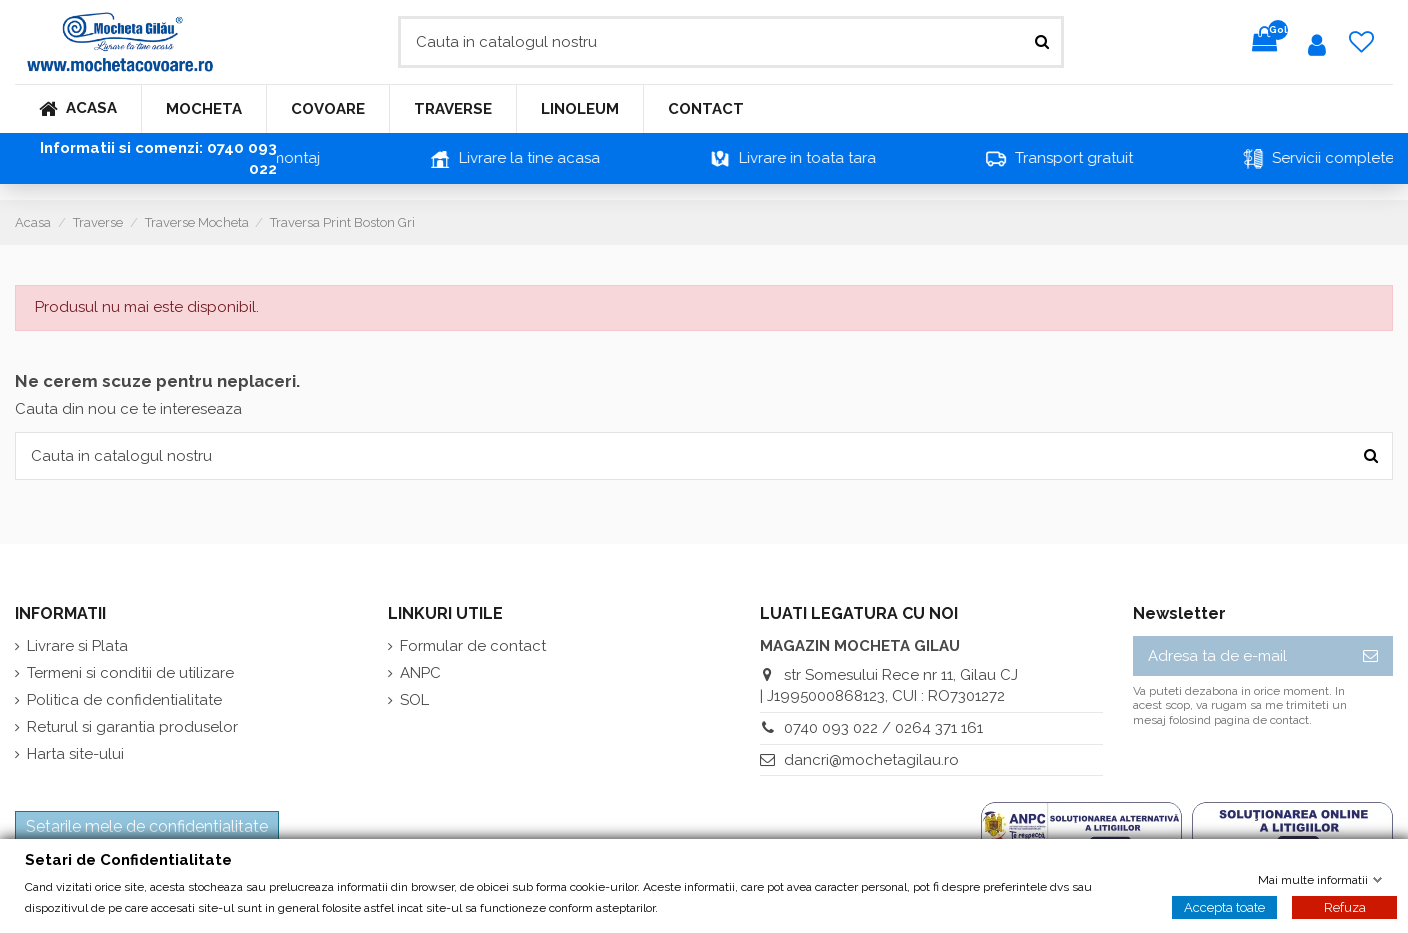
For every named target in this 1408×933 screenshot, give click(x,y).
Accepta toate (1224, 906)
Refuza (1345, 906)
